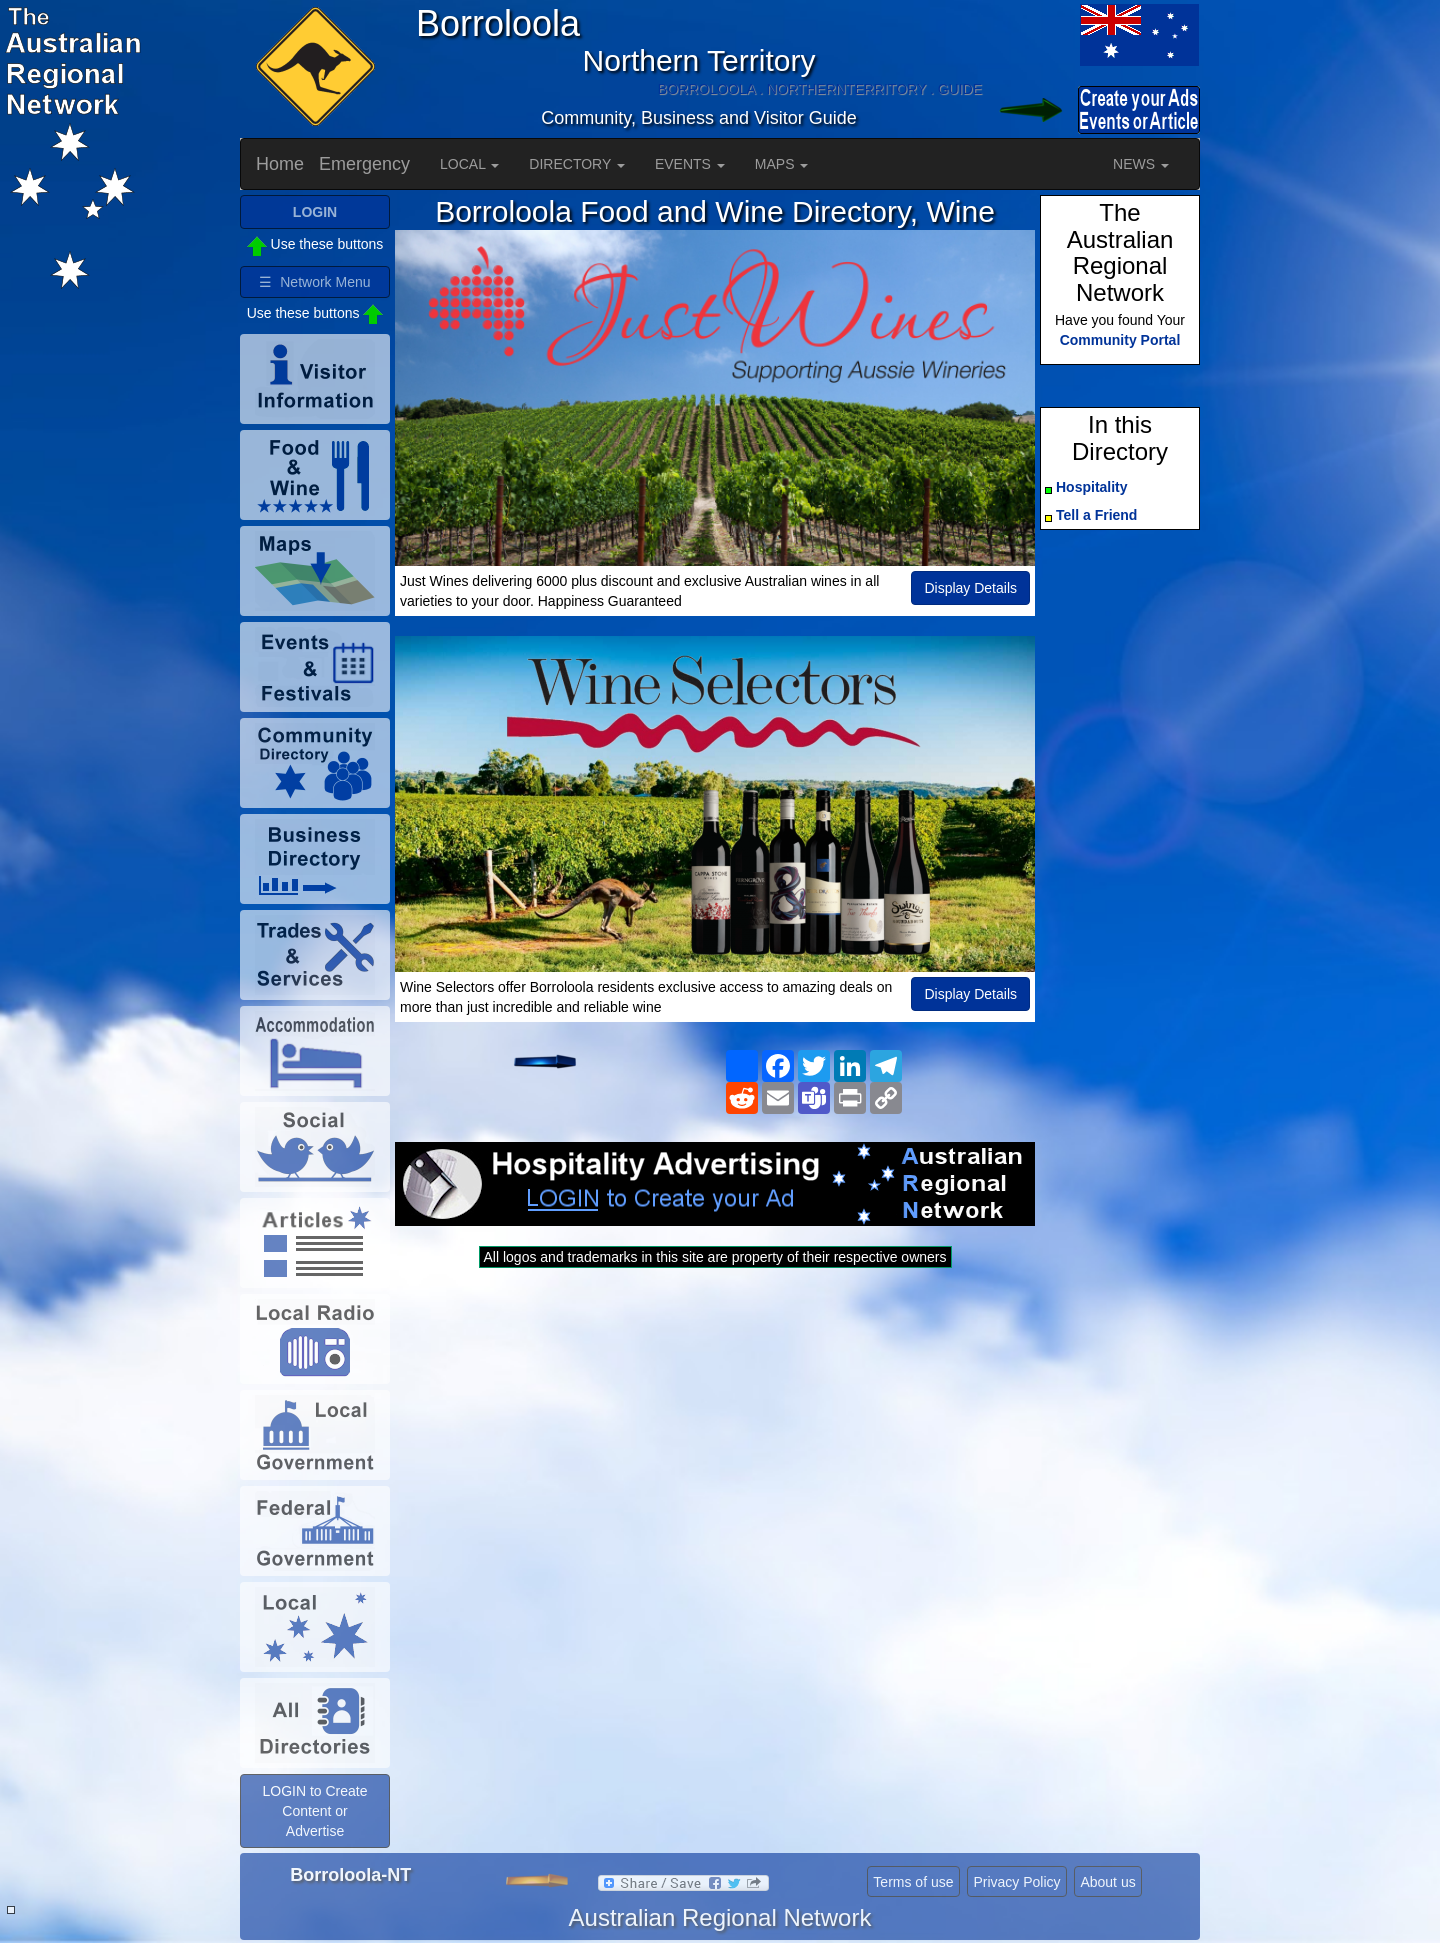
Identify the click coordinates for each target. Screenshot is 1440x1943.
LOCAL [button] (469, 164)
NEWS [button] (1141, 164)
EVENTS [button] (690, 164)
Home (280, 164)
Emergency (364, 164)
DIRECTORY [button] (577, 164)
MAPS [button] (782, 164)
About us (1107, 1882)
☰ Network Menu (314, 282)
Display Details (970, 588)
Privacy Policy (1016, 1882)
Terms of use (913, 1882)
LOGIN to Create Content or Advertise (314, 1811)
